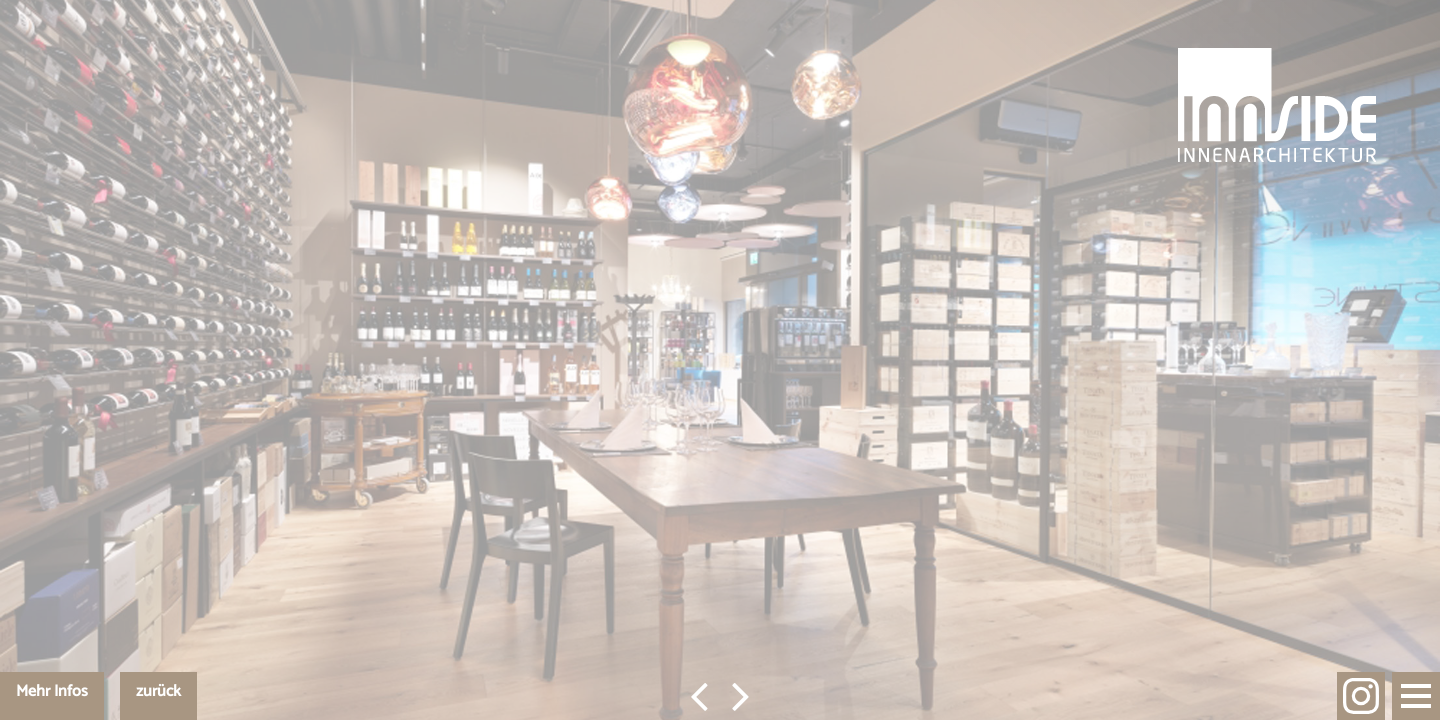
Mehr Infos (52, 691)
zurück (158, 691)
